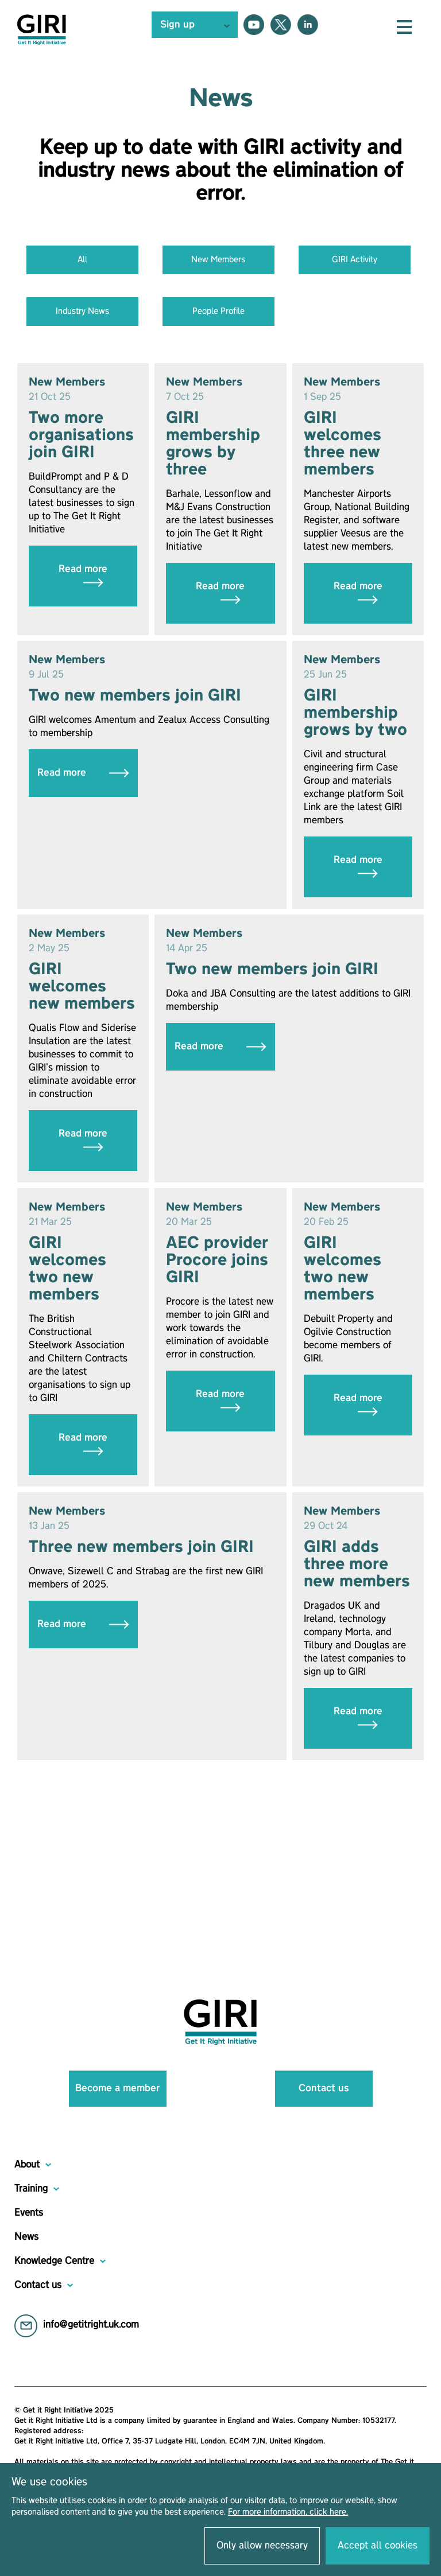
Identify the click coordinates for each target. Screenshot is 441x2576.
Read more (83, 576)
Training (31, 2188)
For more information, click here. (288, 2512)
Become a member (117, 2088)
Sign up (177, 24)
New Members (218, 260)
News (26, 2237)
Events (28, 2212)
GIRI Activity (354, 260)
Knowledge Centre (54, 2261)
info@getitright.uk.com (91, 2324)
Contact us (324, 2088)
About (27, 2164)
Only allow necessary (262, 2545)
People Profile (218, 312)
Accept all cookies (377, 2545)
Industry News (82, 312)
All (82, 260)
